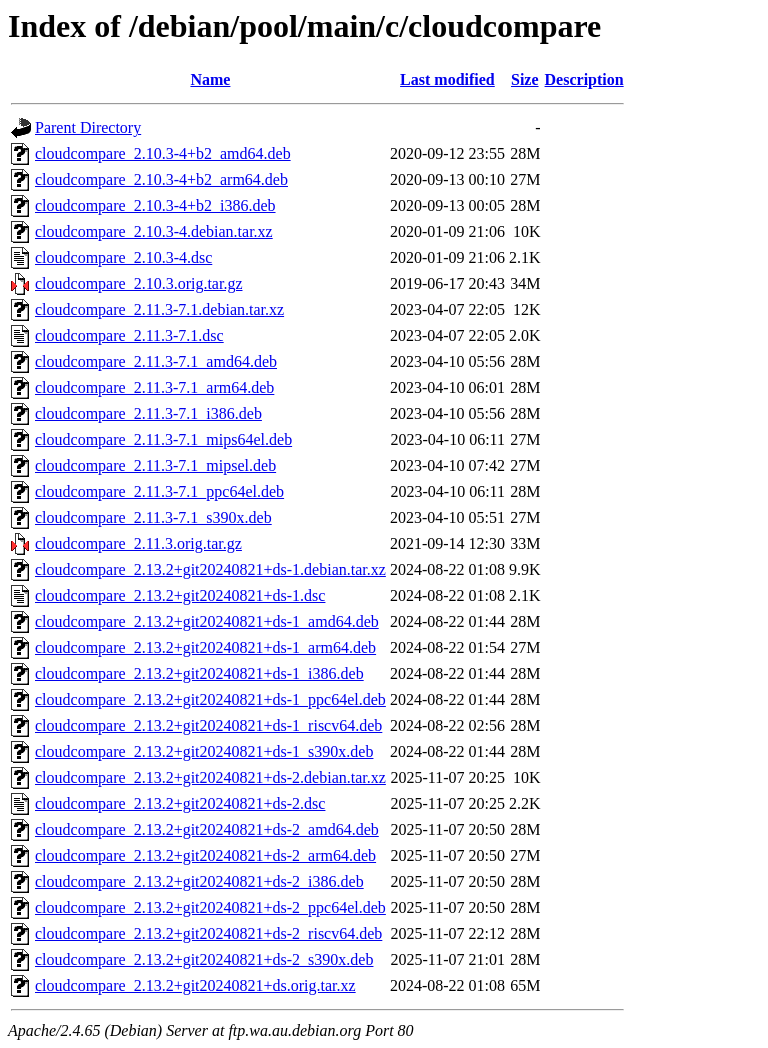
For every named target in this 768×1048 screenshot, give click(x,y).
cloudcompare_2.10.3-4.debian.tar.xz (154, 231)
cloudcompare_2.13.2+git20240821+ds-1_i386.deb (199, 673)
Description (584, 79)
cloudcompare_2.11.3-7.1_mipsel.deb (155, 465)
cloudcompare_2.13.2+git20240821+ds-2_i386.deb (199, 881)
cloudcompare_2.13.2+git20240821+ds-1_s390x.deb (204, 751)
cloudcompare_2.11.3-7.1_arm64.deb (154, 387)
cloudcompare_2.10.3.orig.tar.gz (139, 283)
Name (210, 79)
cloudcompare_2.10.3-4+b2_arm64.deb (161, 179)
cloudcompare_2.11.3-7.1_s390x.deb (153, 517)
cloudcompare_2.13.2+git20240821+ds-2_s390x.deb (204, 959)
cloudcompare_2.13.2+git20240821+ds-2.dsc (180, 803)
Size (525, 79)
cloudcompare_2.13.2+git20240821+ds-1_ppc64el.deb (210, 699)
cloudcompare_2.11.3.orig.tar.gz (138, 543)
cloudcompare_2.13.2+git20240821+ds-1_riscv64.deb (208, 725)
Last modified (447, 79)
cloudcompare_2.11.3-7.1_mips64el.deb (163, 439)
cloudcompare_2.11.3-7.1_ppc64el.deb (159, 491)
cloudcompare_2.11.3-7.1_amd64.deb (156, 361)
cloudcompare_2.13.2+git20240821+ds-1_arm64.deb (205, 647)
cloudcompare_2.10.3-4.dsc (123, 257)
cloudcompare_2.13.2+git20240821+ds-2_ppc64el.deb (210, 907)
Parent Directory (88, 127)
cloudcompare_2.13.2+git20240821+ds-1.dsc (180, 595)
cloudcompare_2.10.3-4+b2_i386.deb (155, 205)
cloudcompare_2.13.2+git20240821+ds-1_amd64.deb (207, 621)
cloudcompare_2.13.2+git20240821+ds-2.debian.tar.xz (210, 777)
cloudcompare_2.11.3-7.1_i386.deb (148, 413)
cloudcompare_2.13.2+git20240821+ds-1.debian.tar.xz (210, 569)
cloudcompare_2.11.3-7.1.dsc (129, 335)
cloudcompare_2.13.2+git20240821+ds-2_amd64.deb (207, 829)
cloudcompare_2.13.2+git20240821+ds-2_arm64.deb (205, 855)
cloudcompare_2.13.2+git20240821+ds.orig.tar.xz (195, 985)
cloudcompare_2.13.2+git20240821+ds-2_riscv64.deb (208, 933)
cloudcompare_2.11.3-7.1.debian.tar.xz (159, 309)
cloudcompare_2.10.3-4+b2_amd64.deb (163, 153)
